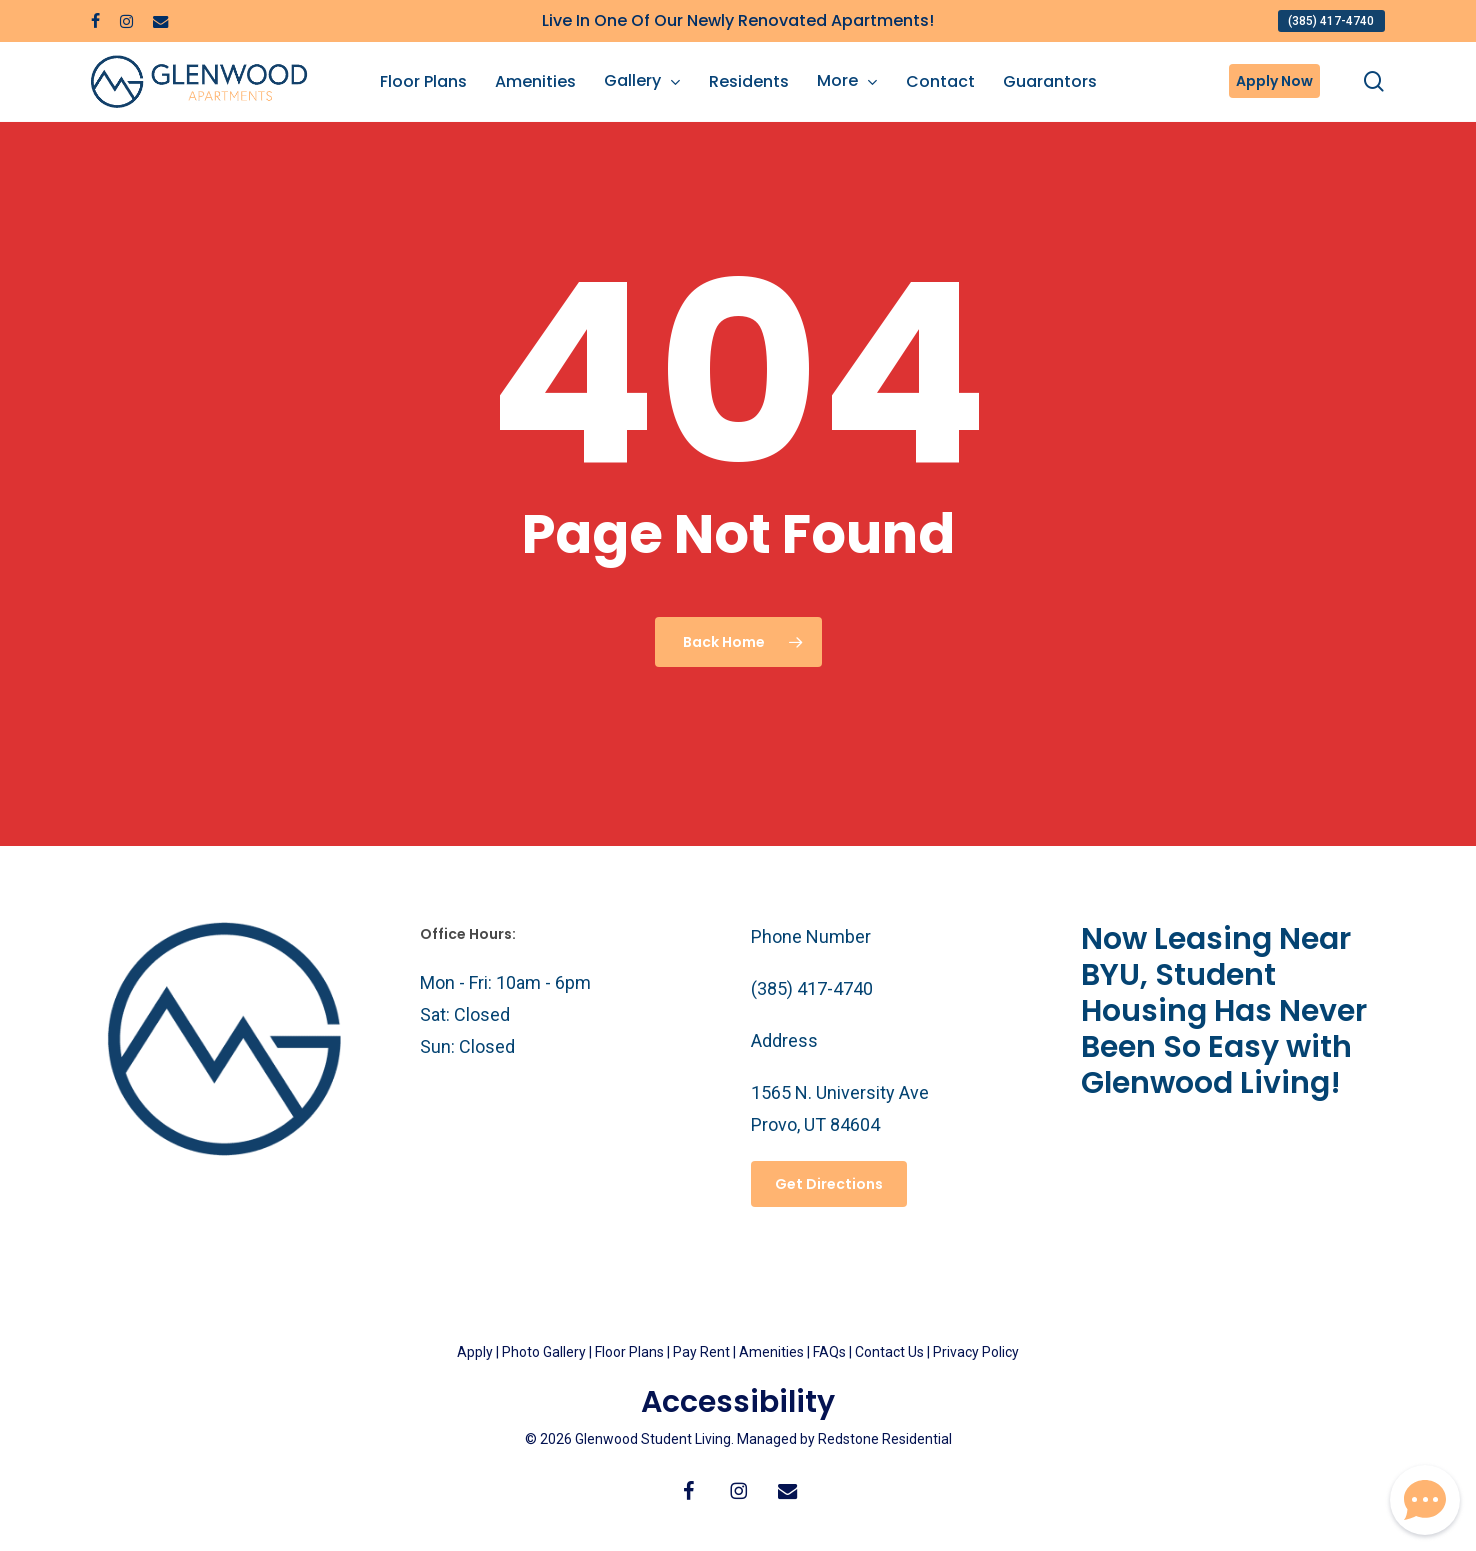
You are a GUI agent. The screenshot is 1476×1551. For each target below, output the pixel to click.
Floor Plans (629, 1352)
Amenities (771, 1352)
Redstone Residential (885, 1439)
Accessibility (738, 1402)
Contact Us (889, 1352)
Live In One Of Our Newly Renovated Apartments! (738, 20)
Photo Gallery (544, 1352)
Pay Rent (701, 1352)
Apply (475, 1352)
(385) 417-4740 (812, 988)
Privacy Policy (976, 1352)
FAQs (831, 1352)
